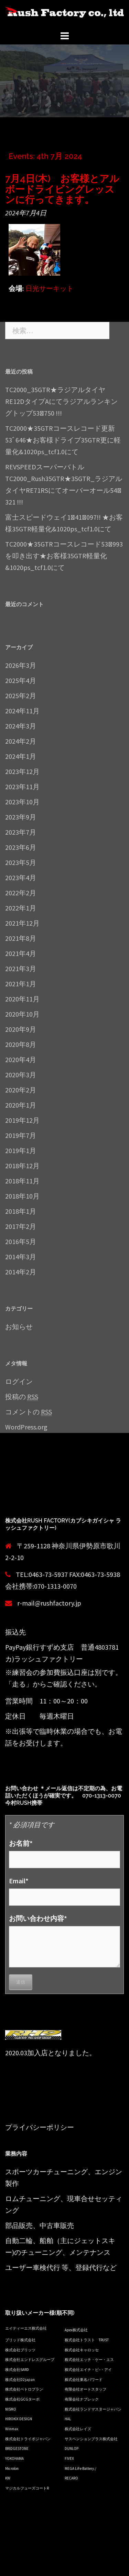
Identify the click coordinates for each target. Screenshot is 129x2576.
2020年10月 (22, 1014)
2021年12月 (22, 923)
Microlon (12, 2468)
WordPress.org (26, 1427)
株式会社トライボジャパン (28, 2438)
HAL (68, 2418)
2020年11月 (22, 999)
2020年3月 (20, 1074)
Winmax (11, 2428)
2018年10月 (22, 1196)
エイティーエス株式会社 (26, 2328)
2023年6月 (20, 847)
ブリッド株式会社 (20, 2340)
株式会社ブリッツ (20, 2350)
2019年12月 (22, 1120)
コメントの (28, 1411)
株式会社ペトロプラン (24, 2389)
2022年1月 (20, 908)
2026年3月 (20, 665)
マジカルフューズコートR (27, 2488)
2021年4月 (20, 953)
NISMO (10, 2409)
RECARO (71, 2478)
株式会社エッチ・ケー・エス (89, 2359)
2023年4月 (20, 877)
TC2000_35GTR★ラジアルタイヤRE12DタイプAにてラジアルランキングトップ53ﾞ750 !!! (61, 401)
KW (7, 2478)
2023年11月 (22, 786)
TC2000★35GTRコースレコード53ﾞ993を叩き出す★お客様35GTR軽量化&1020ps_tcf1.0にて (64, 556)
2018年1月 (20, 1211)
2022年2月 (20, 892)
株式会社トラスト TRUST (87, 2340)
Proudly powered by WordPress (50, 2552)
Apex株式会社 (76, 2330)
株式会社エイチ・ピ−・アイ (88, 2369)
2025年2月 (20, 695)
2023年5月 (20, 862)
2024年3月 (20, 726)
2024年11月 (22, 710)
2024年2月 (20, 741)
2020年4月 (20, 1059)
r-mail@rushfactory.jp (49, 1603)
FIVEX (69, 2458)
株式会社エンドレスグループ (29, 2359)
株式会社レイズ (78, 2428)
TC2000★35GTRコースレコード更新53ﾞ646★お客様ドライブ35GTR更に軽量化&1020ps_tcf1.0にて (63, 440)
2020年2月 (20, 1090)
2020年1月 (20, 1105)
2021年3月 (20, 968)
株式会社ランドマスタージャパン (93, 2409)
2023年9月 (20, 817)
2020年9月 (20, 1029)
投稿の (21, 1396)
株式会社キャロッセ (82, 2350)
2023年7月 (20, 832)
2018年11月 (22, 1181)
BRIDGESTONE (17, 2448)
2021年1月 (20, 983)
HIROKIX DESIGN (18, 2418)
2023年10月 (22, 801)
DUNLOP (71, 2448)
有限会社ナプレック (82, 2399)
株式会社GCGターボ (22, 2399)
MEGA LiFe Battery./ (80, 2468)
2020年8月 (20, 1044)
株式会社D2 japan (20, 2379)
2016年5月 (20, 1241)
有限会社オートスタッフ (85, 2389)
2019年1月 (20, 1150)
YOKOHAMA (14, 2458)
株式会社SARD (17, 2369)
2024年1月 (20, 756)
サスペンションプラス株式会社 (91, 2438)
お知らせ (19, 1326)
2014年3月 (20, 1256)
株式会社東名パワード (84, 2379)
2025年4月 (20, 680)
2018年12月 (22, 1165)
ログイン (19, 1381)
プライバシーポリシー (39, 2127)
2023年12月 (22, 771)
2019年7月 (20, 1135)
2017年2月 (20, 1226)
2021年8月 (20, 938)
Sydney (15, 2564)
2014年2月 (20, 1271)
